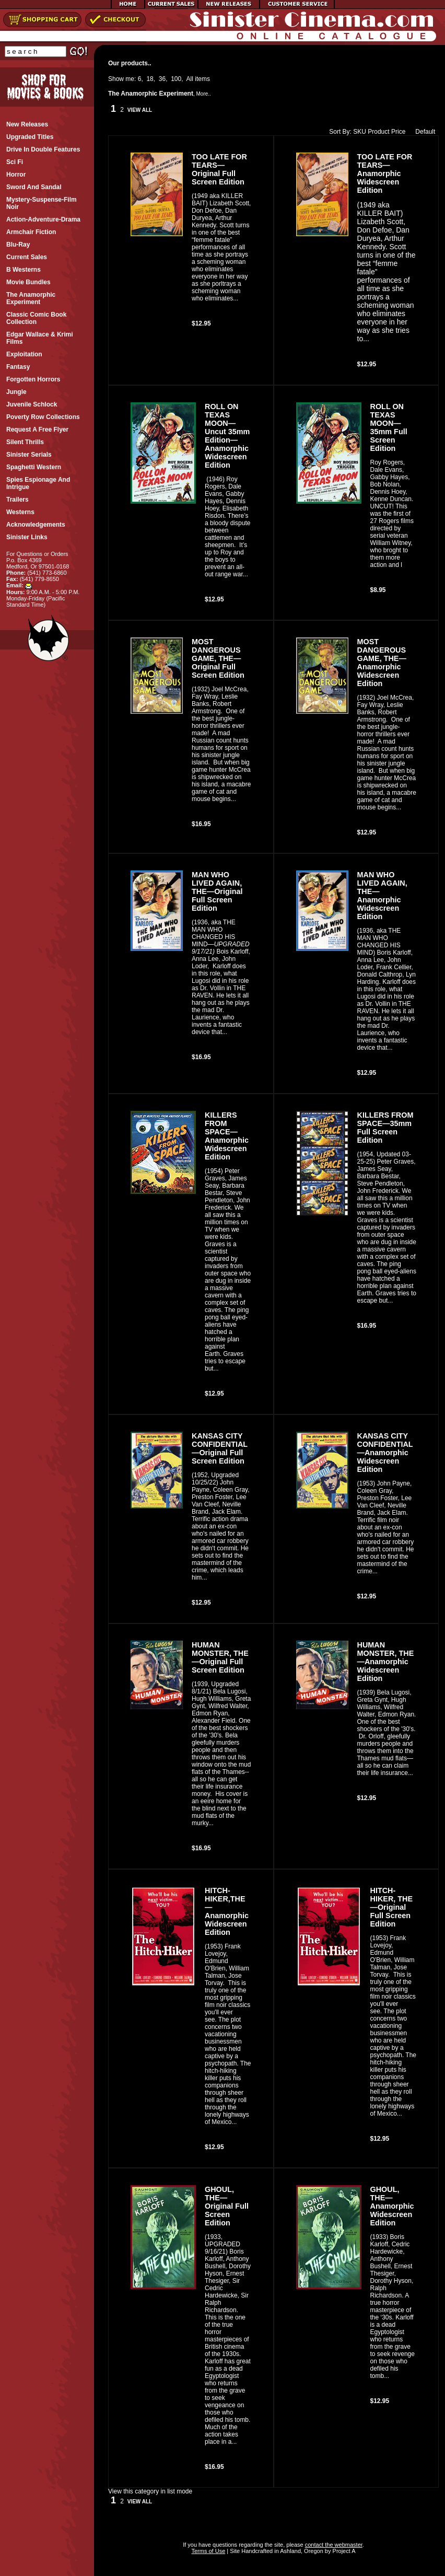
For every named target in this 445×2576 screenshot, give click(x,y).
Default (423, 131)
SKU (359, 131)
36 (162, 79)
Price (398, 131)
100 (176, 79)
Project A (343, 2551)
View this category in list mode (150, 2491)
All (189, 79)
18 (149, 79)
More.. (203, 94)
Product (378, 131)
